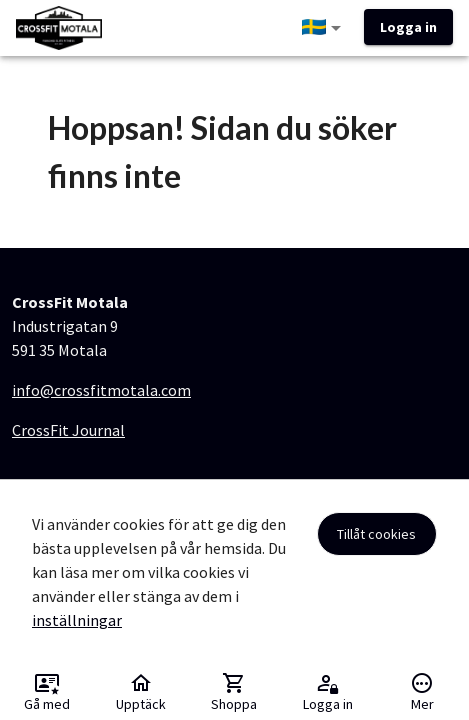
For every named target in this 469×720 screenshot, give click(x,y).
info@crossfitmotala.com (101, 390)
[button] (325, 28)
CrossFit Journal (68, 430)
